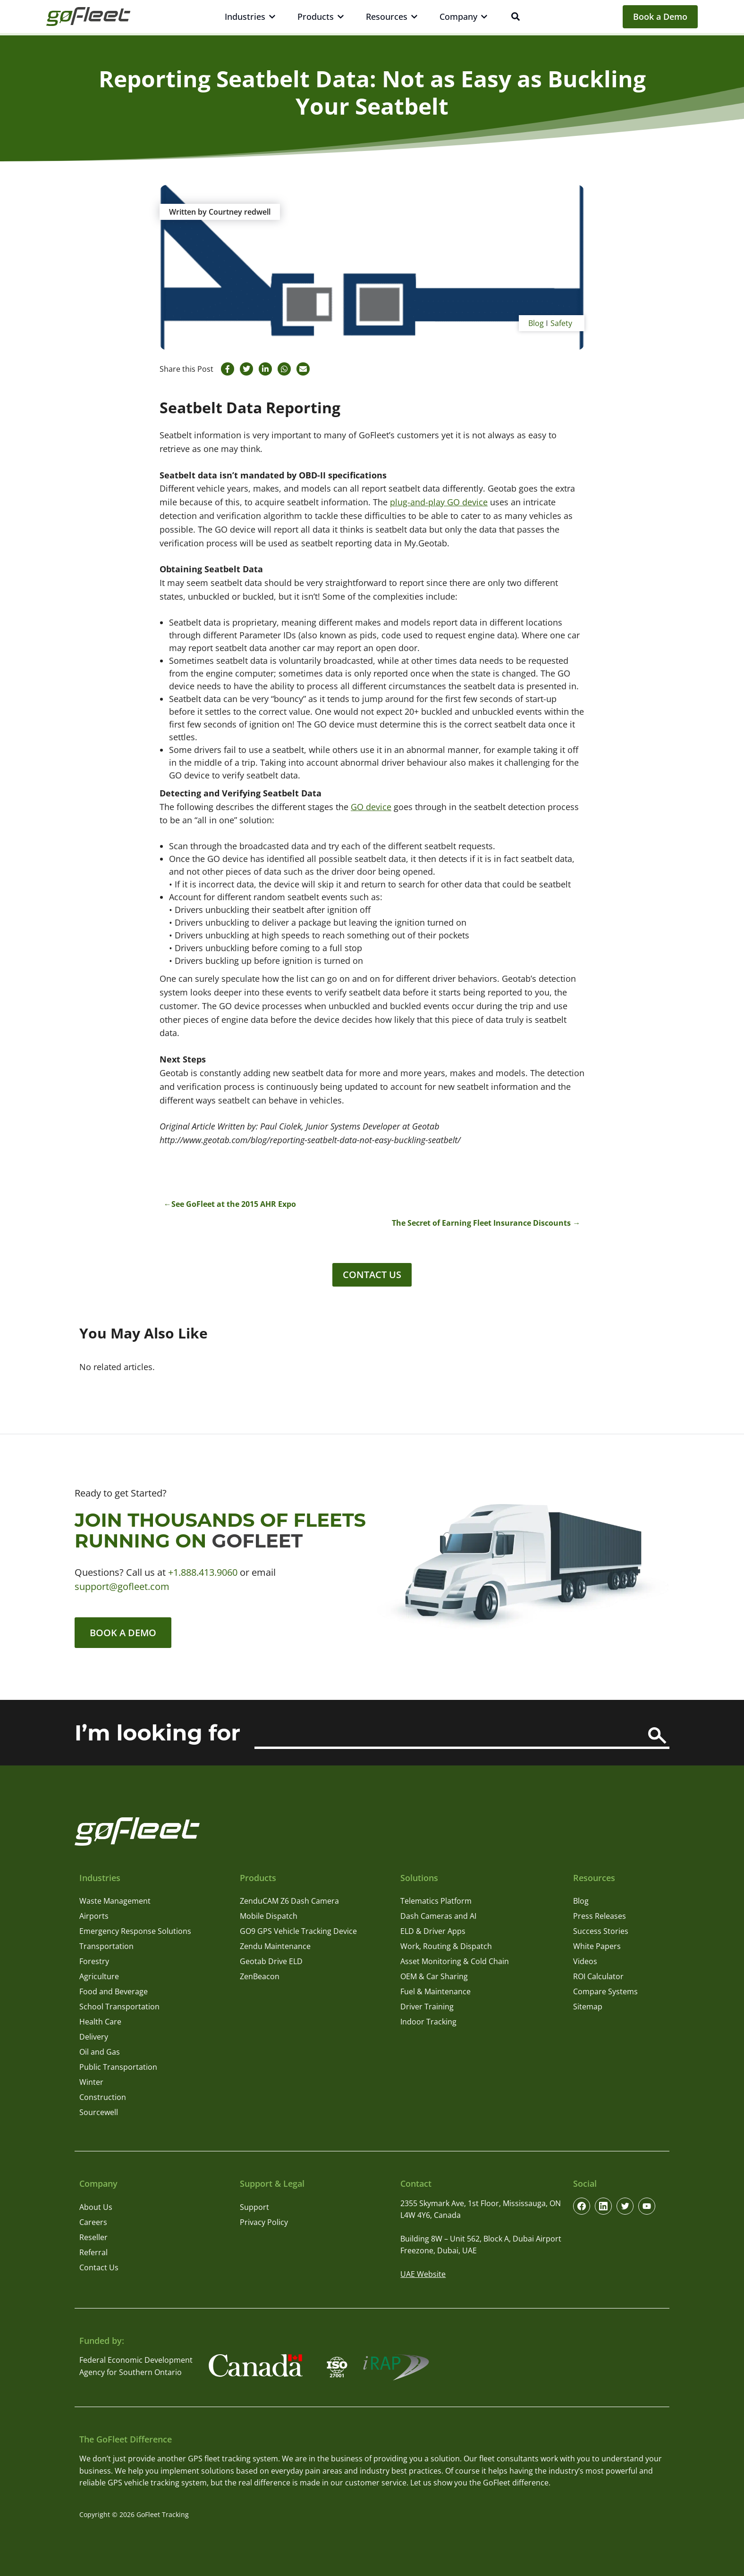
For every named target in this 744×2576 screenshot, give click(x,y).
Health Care (100, 2022)
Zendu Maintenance (275, 1946)
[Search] (657, 1736)
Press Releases (599, 1916)
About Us (95, 2207)
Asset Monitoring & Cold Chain (454, 1962)
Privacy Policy (264, 2222)
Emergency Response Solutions (135, 1931)
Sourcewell (98, 2113)
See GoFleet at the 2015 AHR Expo (233, 1204)
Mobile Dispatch (268, 1916)
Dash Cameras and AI (438, 1916)
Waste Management (115, 1901)
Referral (93, 2252)
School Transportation (119, 2007)
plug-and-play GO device (439, 502)
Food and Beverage (113, 1992)
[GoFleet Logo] (88, 16)
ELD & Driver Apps (432, 1931)
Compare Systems (605, 1992)
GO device (371, 806)
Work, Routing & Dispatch (446, 1946)
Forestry (94, 1962)
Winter (91, 2082)
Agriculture (99, 1977)
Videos (585, 1962)
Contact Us (372, 1274)
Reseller (93, 2237)
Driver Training (427, 2007)
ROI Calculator (598, 1977)
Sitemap (587, 2007)
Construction (102, 2097)
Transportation (106, 1946)
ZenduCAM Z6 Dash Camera (289, 1901)
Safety (561, 323)
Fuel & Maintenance (435, 1992)
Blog (536, 323)
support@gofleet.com (122, 1586)
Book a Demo (660, 16)
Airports (94, 1916)
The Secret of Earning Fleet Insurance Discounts (481, 1223)
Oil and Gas (99, 2052)
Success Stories (600, 1931)
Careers (93, 2222)
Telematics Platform (436, 1901)
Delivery (93, 2037)
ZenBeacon (259, 1977)
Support (254, 2207)
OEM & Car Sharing (434, 1977)
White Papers (597, 1946)
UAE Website (423, 2274)
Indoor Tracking (428, 2022)
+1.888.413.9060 (202, 1572)
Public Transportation (118, 2067)
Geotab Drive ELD (271, 1962)
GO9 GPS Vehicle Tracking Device (298, 1931)
